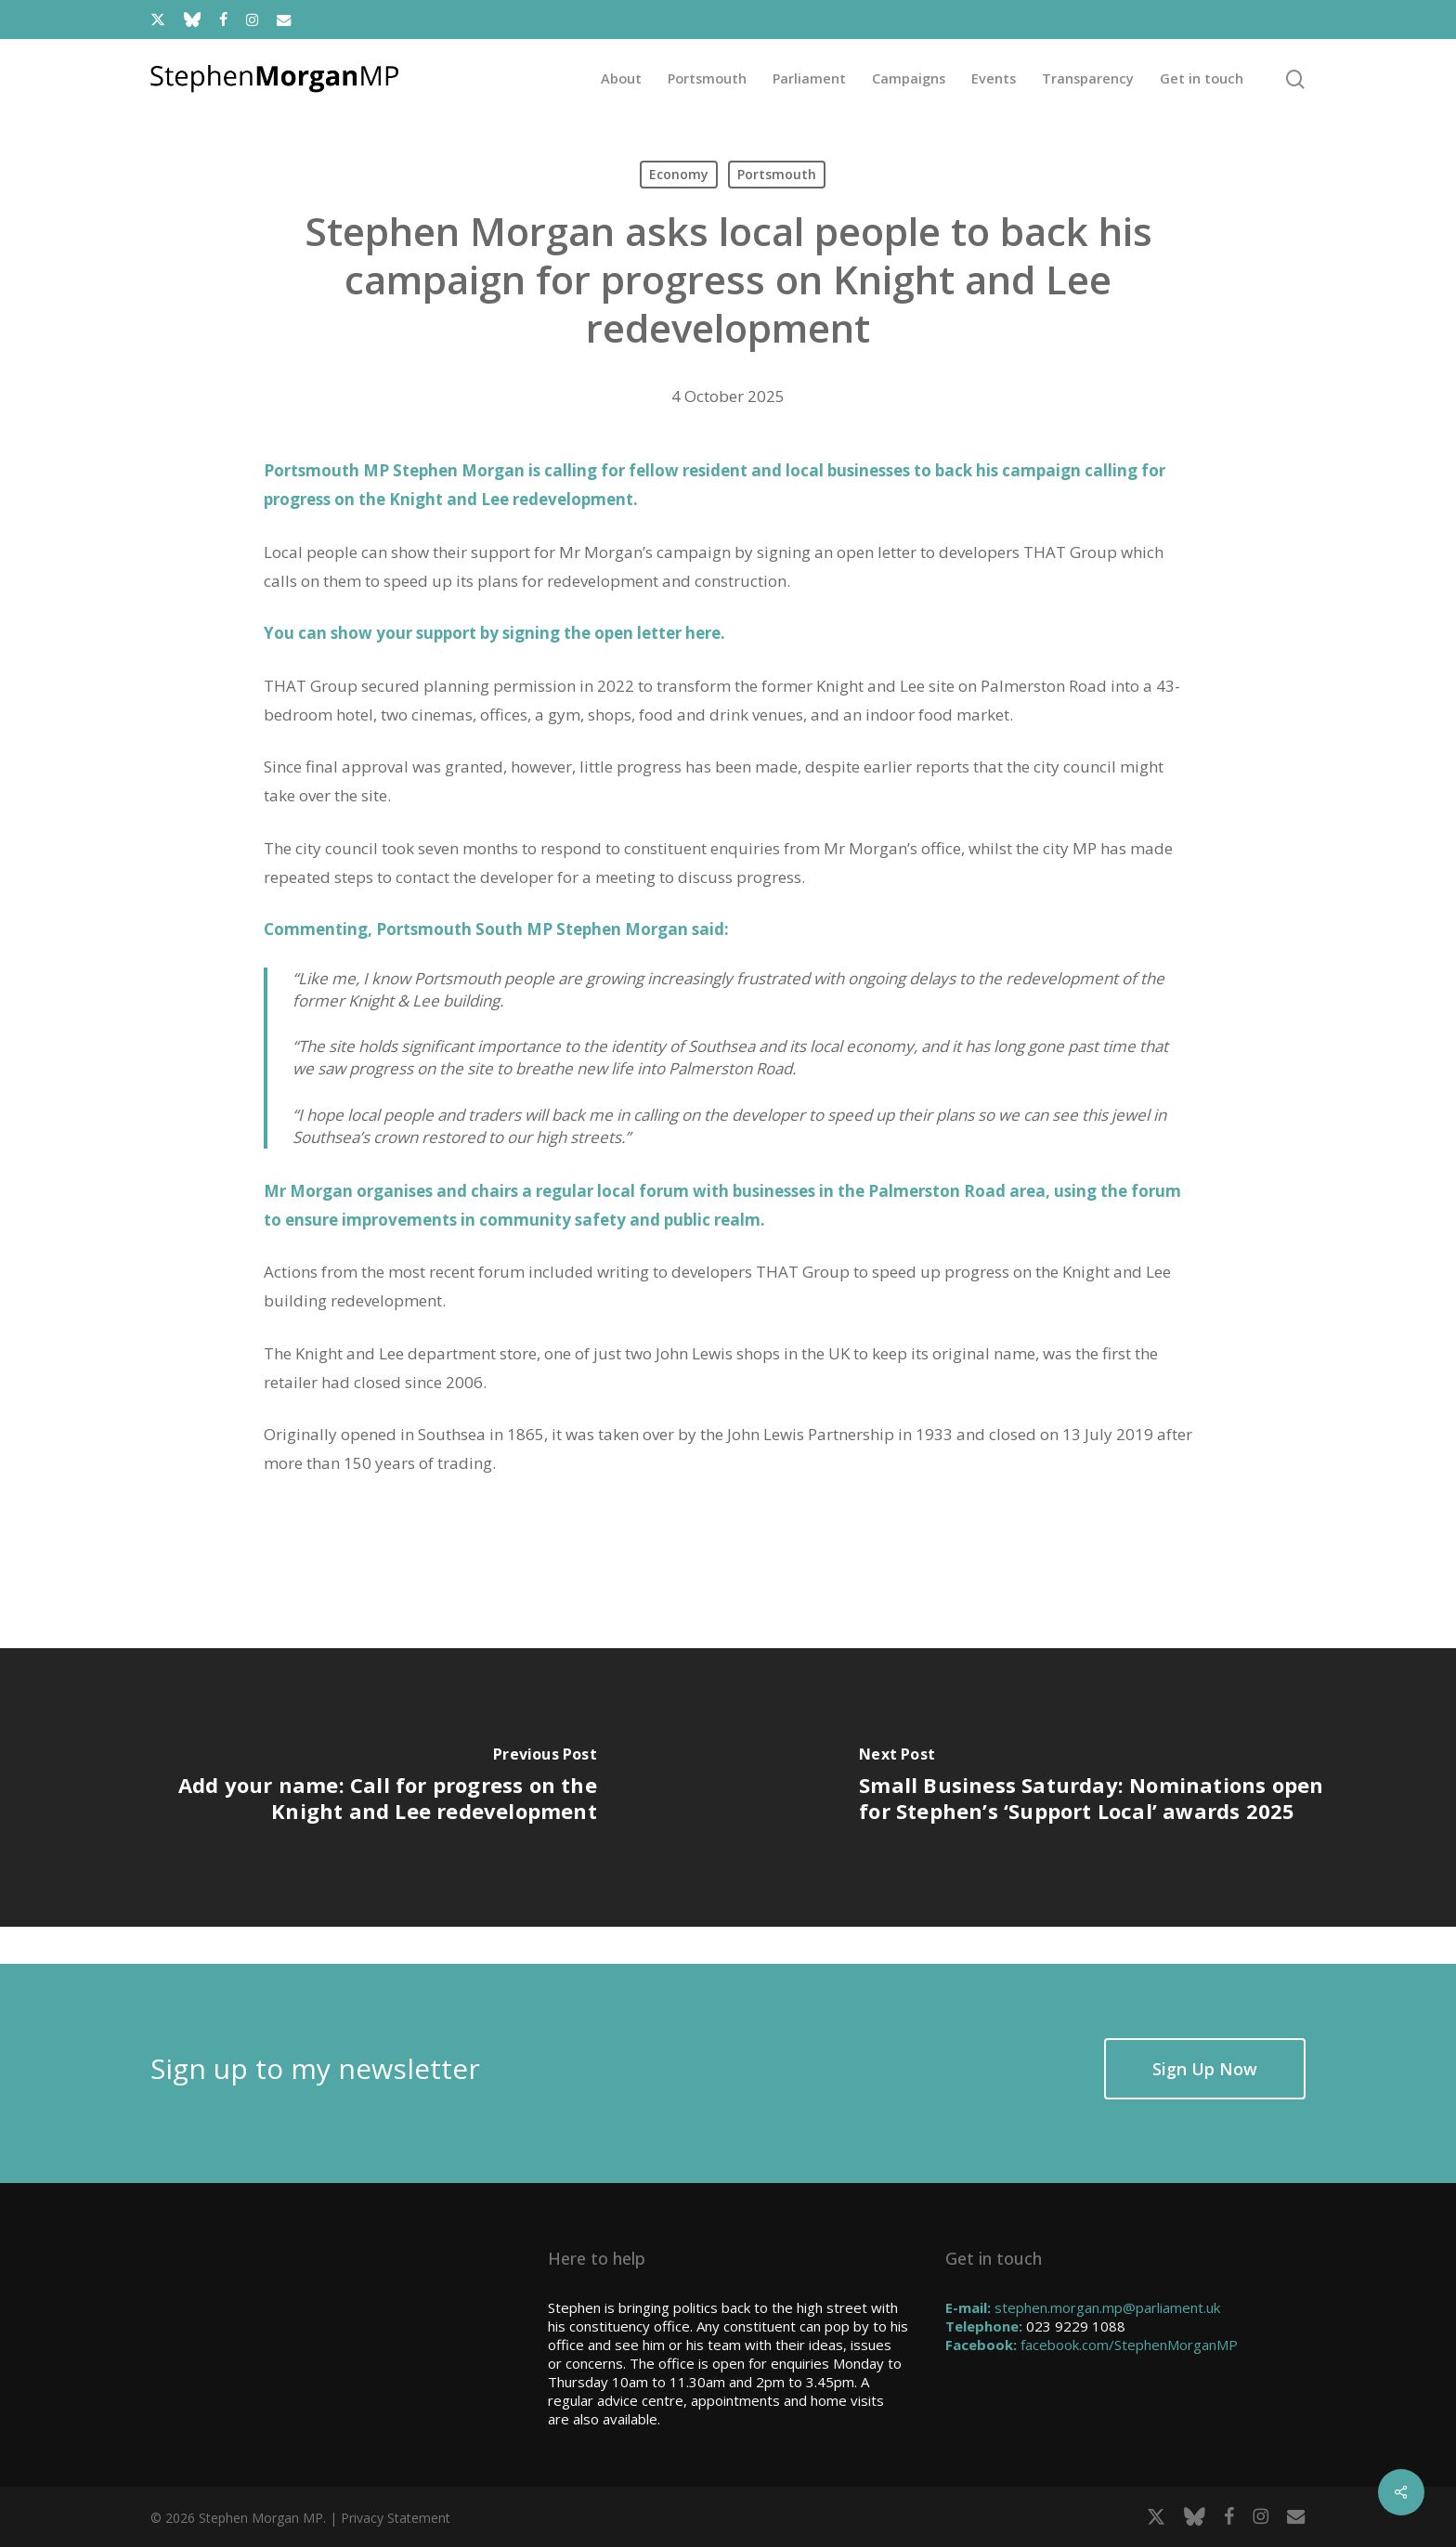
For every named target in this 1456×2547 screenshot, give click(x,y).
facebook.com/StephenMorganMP (1129, 2344)
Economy (678, 174)
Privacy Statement (395, 2518)
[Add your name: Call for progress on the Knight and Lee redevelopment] (364, 1787)
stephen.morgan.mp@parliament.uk (1107, 2307)
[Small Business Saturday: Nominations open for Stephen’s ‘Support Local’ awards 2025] (1092, 1787)
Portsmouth (776, 174)
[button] (1205, 2068)
